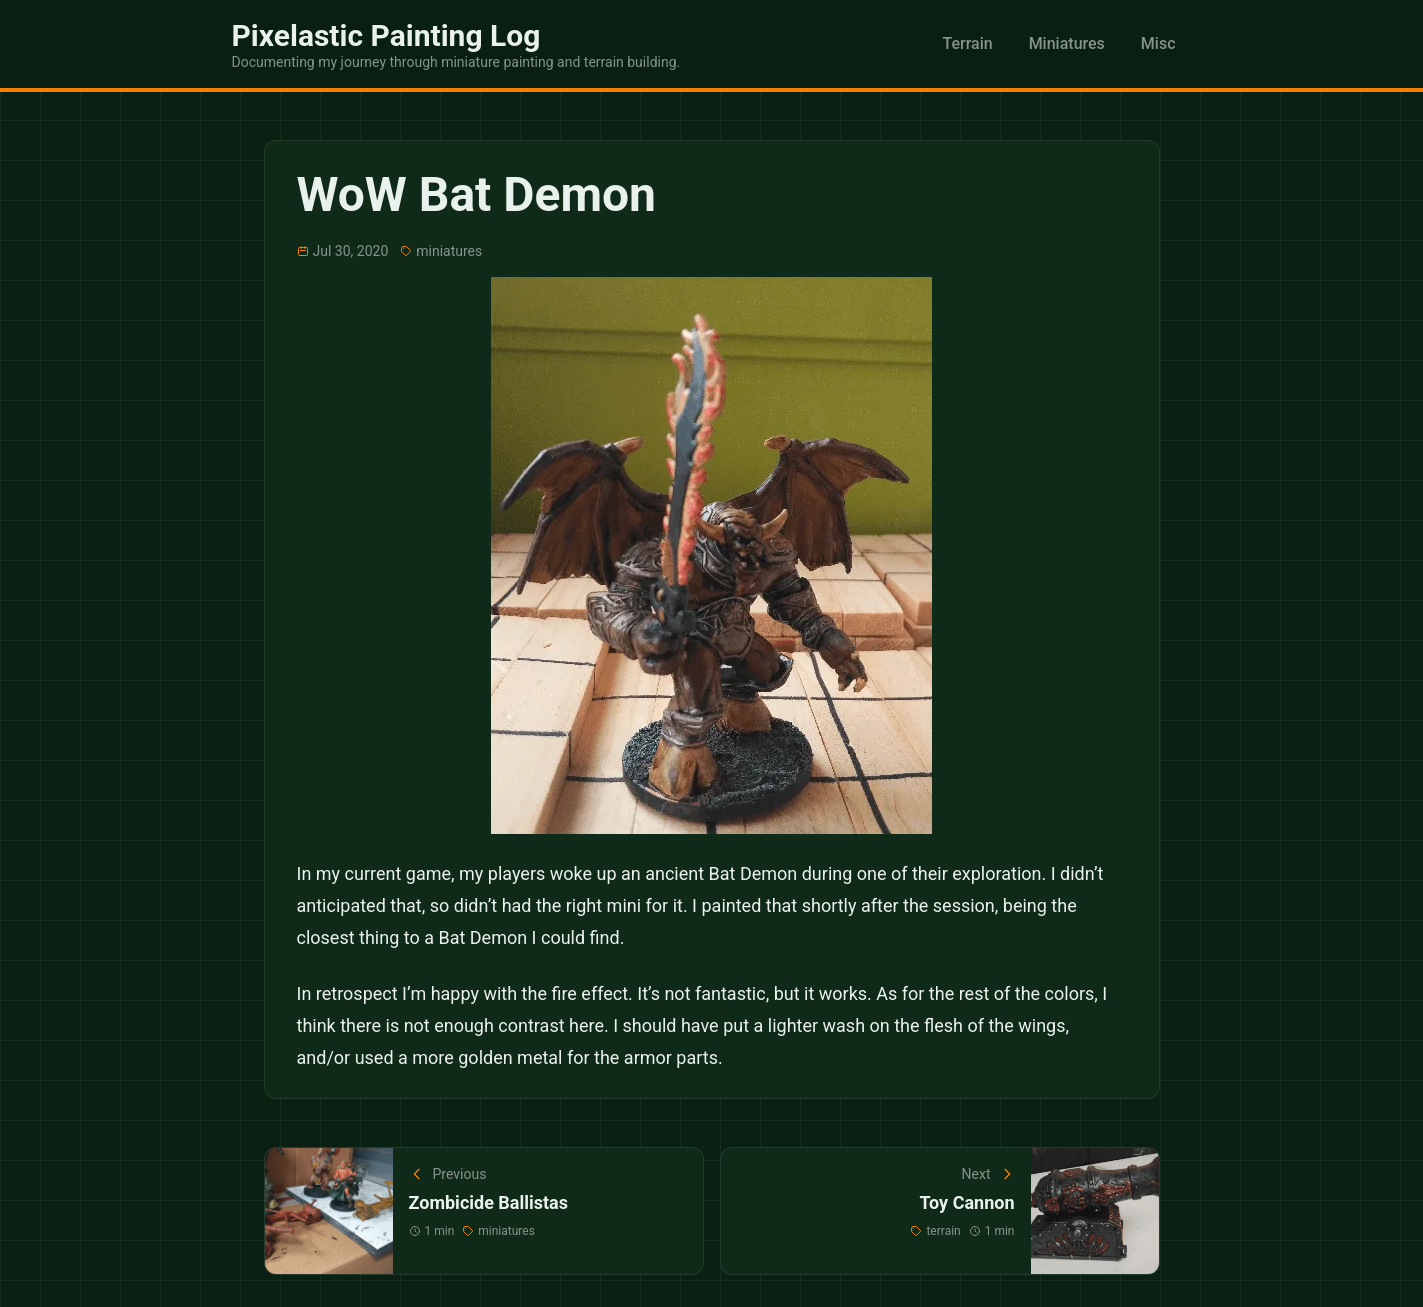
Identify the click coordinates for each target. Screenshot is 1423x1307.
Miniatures (1067, 43)
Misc (1158, 43)
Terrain (967, 43)
